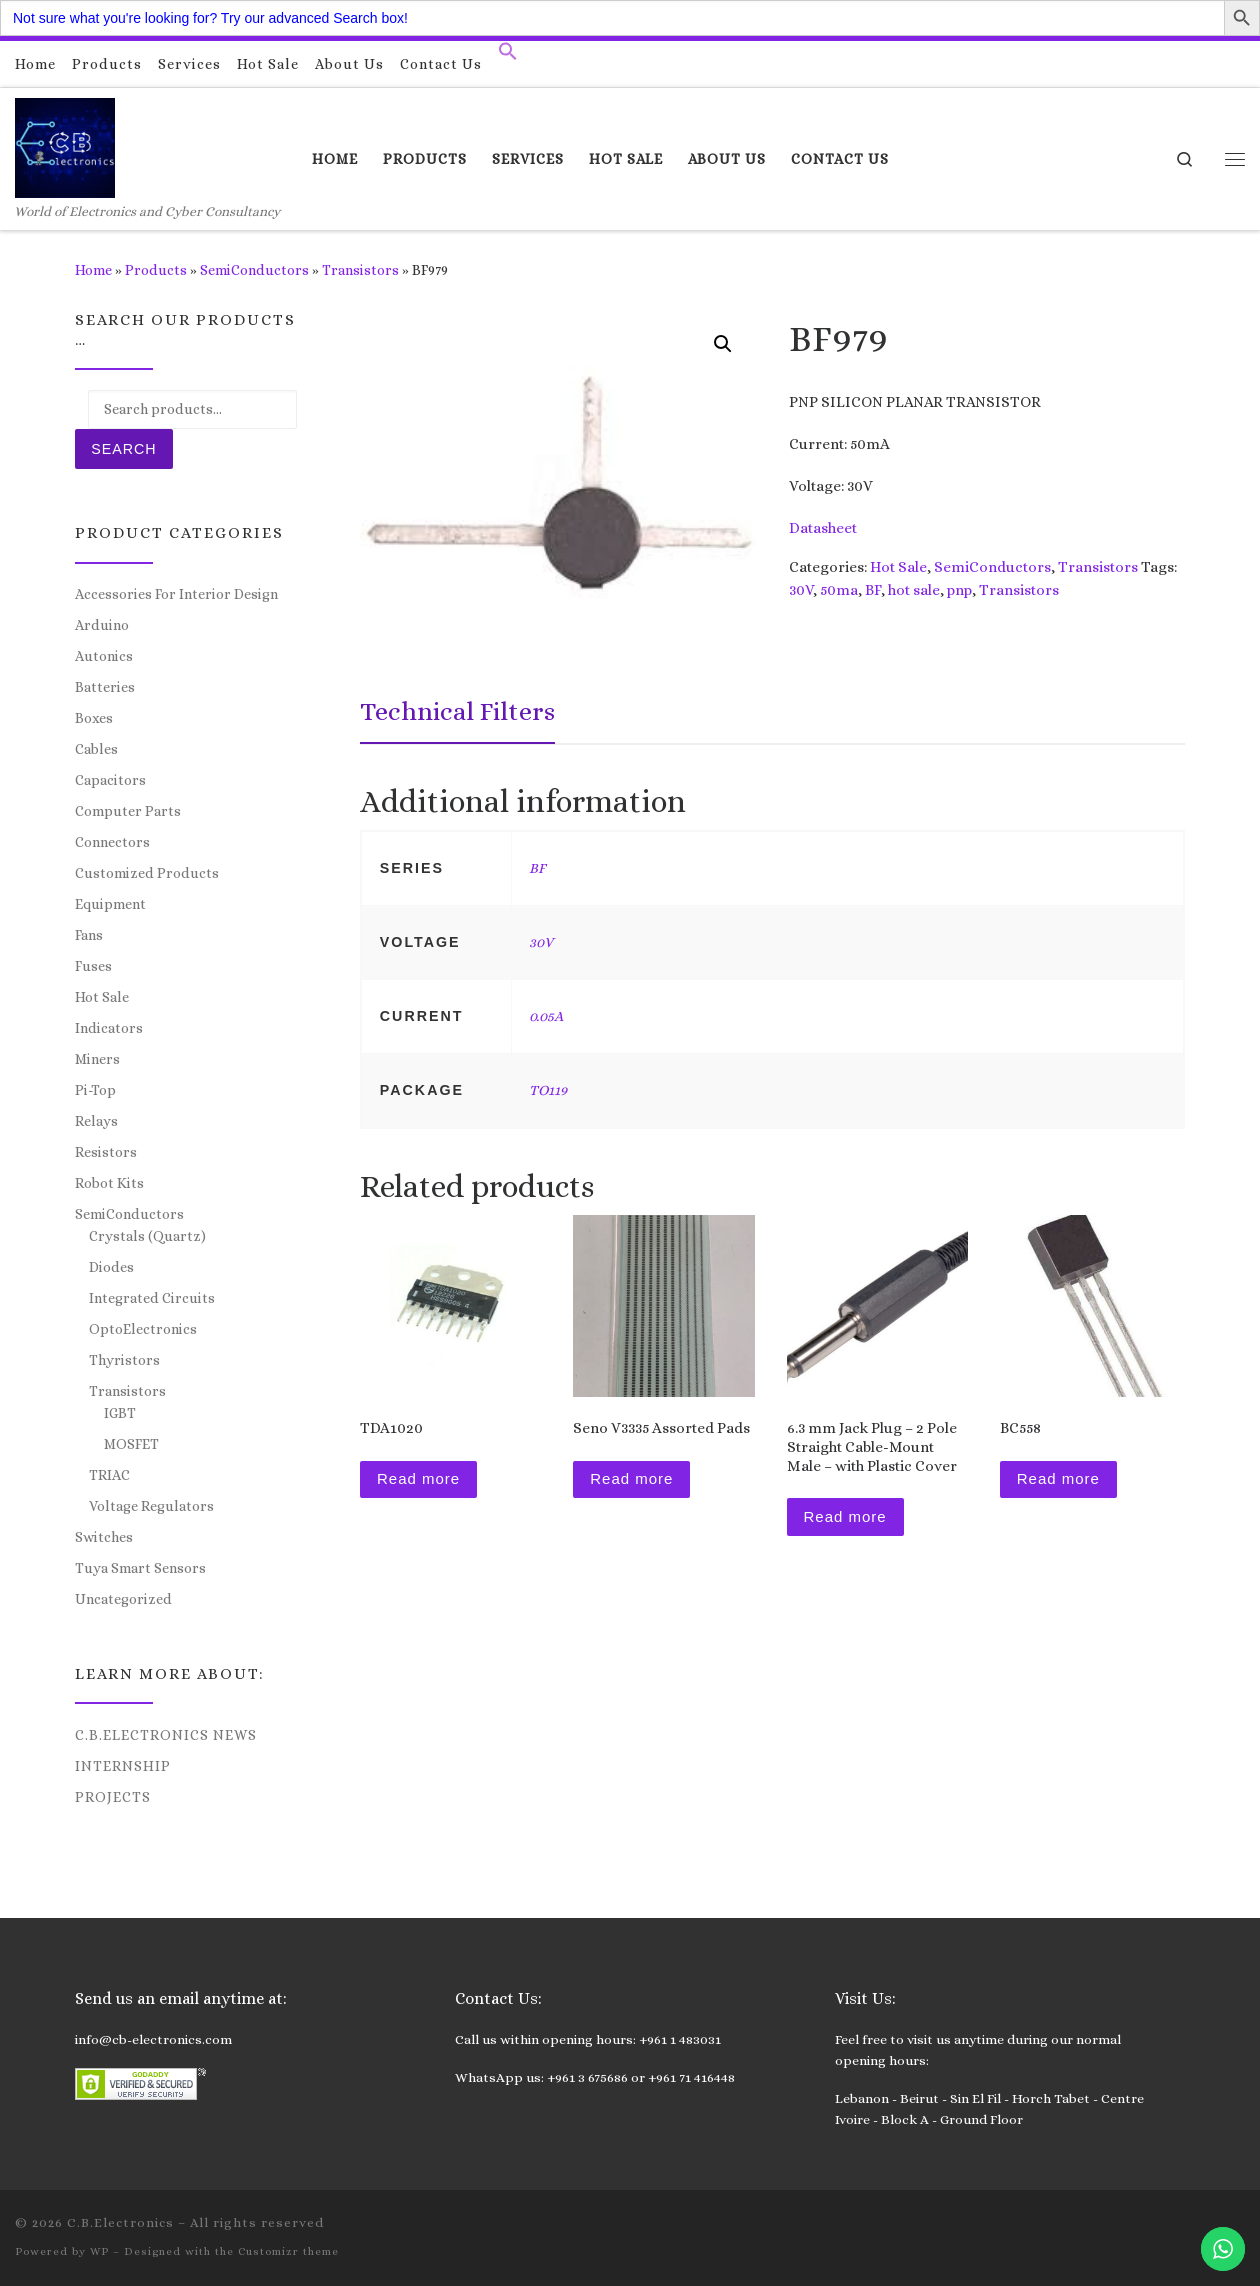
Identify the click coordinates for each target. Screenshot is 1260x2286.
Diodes (111, 1267)
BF (873, 590)
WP (99, 2251)
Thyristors (124, 1360)
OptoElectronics (143, 1329)
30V (801, 590)
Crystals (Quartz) (147, 1236)
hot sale (914, 590)
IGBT (120, 1413)
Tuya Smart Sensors (140, 1568)
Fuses (93, 966)
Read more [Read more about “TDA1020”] (418, 1478)
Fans (89, 935)
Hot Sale (898, 567)
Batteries (105, 687)
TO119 (548, 1090)
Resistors (106, 1152)
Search (123, 449)
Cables (96, 749)
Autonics (104, 656)
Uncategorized (123, 1599)
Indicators (109, 1028)
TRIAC (109, 1475)
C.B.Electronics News (166, 1735)
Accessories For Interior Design (176, 594)
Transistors (360, 270)
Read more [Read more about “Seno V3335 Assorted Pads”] (631, 1478)
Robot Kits (109, 1183)
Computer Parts (128, 811)
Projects (113, 1797)
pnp (959, 590)
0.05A (546, 1016)
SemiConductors (254, 270)
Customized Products (147, 873)
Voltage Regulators (151, 1506)
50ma (839, 590)
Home (93, 270)
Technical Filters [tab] (457, 711)
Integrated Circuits (152, 1298)
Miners (97, 1059)
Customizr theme (288, 2251)
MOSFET (131, 1444)
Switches (104, 1537)
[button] (508, 56)
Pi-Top (95, 1090)
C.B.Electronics (120, 2222)
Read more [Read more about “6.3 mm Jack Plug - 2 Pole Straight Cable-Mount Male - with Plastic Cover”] (845, 1516)
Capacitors (110, 780)
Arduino (102, 625)
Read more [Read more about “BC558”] (1058, 1478)
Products (156, 270)
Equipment (110, 904)
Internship (123, 1766)
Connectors (112, 842)
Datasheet (823, 528)
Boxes (94, 718)
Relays (96, 1121)
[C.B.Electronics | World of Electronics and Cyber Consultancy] (65, 144)
